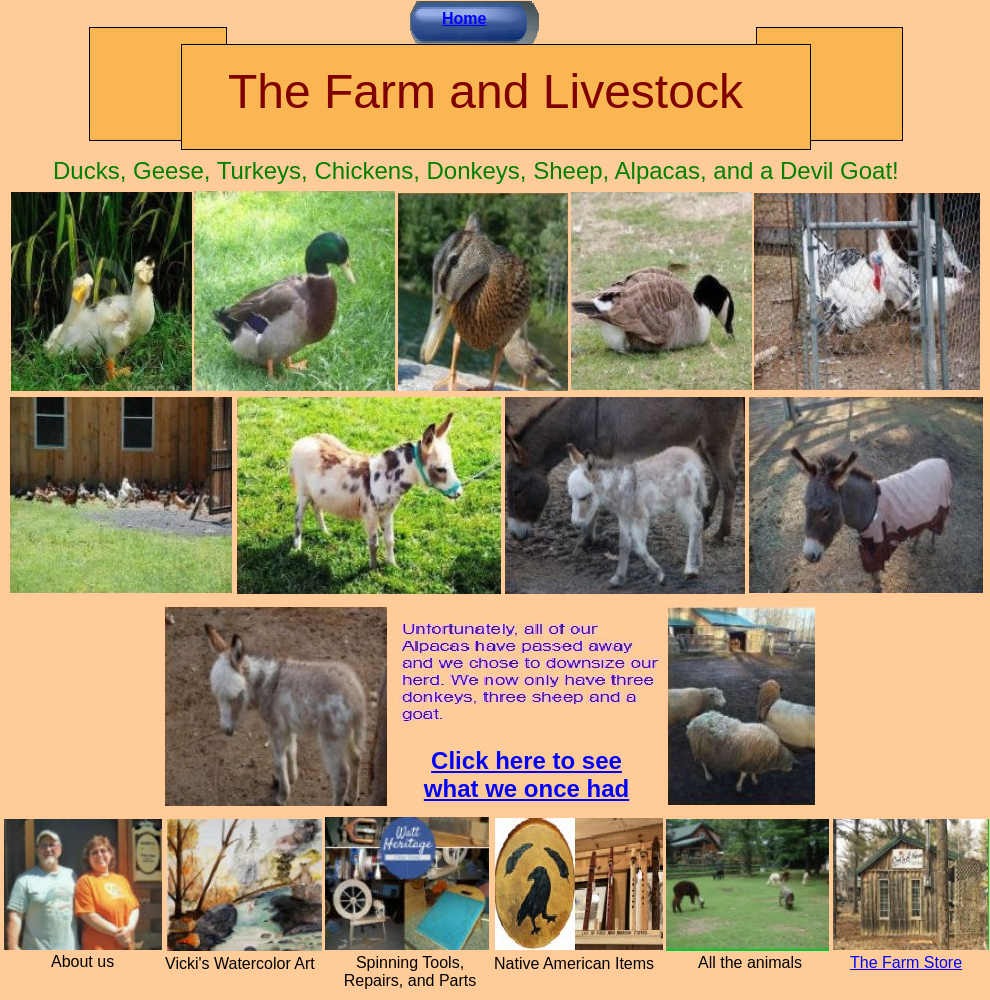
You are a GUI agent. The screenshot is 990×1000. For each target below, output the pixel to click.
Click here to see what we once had (526, 774)
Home (464, 18)
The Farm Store (906, 962)
